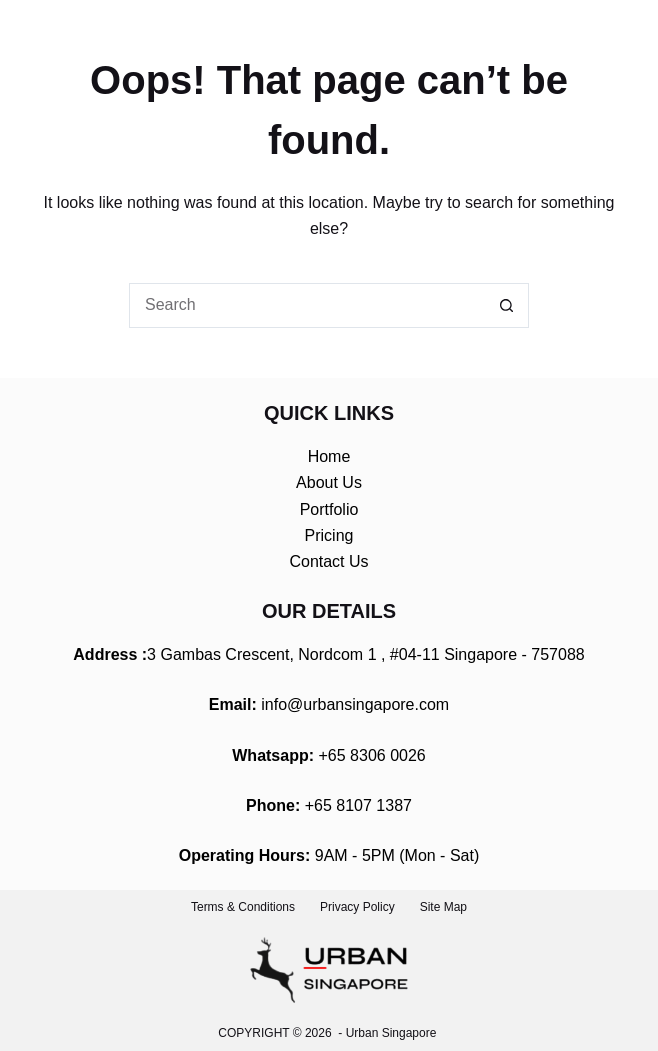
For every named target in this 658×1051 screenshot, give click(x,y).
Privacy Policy (357, 907)
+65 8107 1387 (358, 805)
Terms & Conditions (243, 907)
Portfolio (329, 509)
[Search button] (506, 305)
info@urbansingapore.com (355, 704)
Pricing (329, 535)
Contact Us (328, 561)
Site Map (443, 907)
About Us (329, 482)
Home (329, 456)
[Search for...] (306, 305)
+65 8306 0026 (372, 755)
